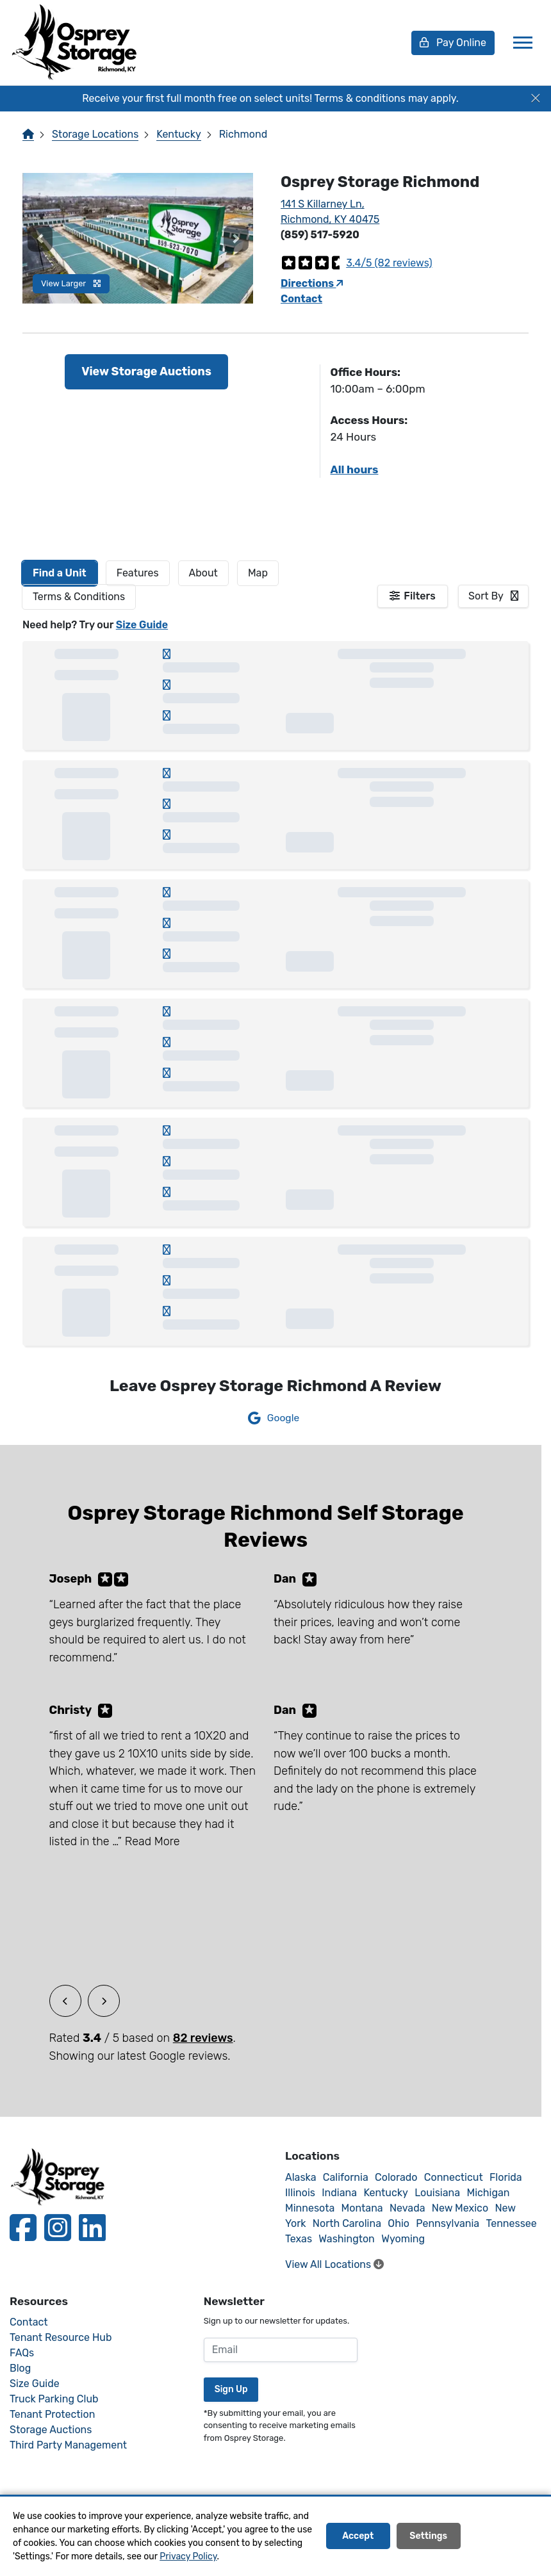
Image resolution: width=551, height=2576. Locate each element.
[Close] (535, 98)
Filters (419, 596)
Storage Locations (95, 134)
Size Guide (142, 625)
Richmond (243, 134)
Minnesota (309, 2208)
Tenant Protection (52, 2414)
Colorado (396, 2177)
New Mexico (460, 2208)
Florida (505, 2177)
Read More (152, 1841)
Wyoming (403, 2239)
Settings (428, 2536)
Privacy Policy (188, 2556)
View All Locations (334, 2264)
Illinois (300, 2193)
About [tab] (203, 573)
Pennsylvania (447, 2223)
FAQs (22, 2353)
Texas (298, 2239)
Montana (362, 2208)
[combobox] (493, 596)
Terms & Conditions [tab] (79, 597)
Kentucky (178, 134)
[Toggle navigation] (523, 42)
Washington (346, 2239)
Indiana (339, 2193)
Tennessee (511, 2223)
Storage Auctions (51, 2430)
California (345, 2177)
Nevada (407, 2208)
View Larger (71, 283)
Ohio (398, 2223)
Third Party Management (68, 2445)
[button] (39, 238)
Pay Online (453, 43)
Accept (358, 2536)
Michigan (487, 2193)
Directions (312, 283)
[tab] (59, 573)
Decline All (502, 2536)
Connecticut (453, 2177)
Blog (20, 2368)
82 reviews (203, 2038)
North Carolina (347, 2223)
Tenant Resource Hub (61, 2337)
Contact (301, 299)
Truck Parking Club (54, 2399)
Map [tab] (258, 573)
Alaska (301, 2177)
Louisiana (437, 2193)
